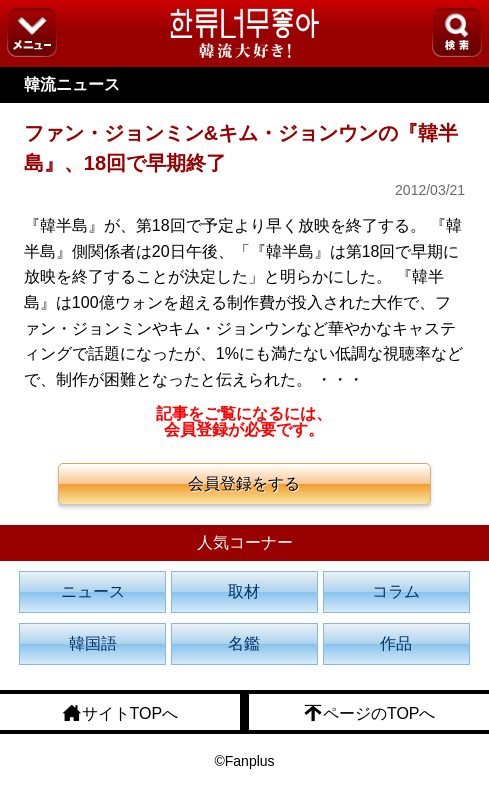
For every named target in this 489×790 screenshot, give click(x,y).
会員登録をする (244, 483)
